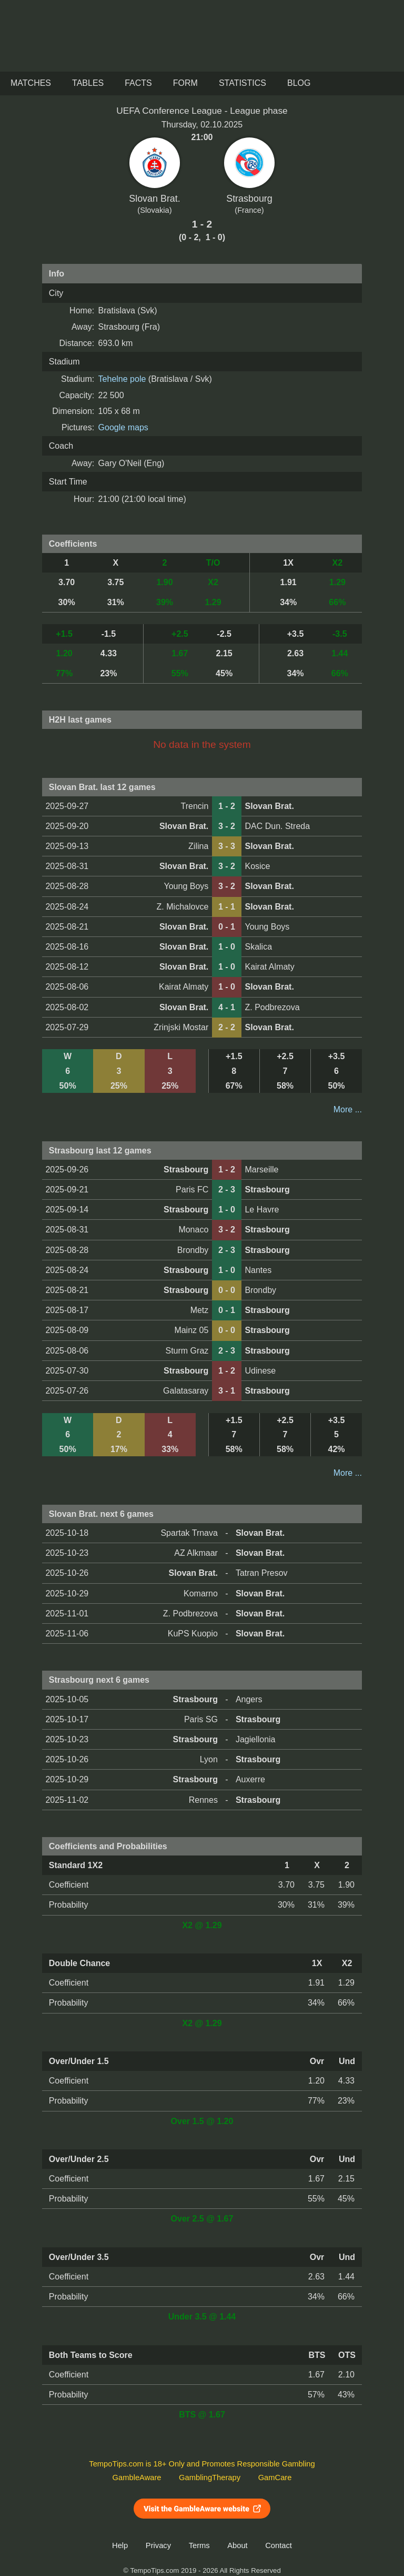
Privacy (158, 2545)
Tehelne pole (122, 378)
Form (185, 82)
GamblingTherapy (209, 2477)
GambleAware (137, 2477)
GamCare (275, 2477)
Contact (278, 2545)
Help (120, 2545)
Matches (31, 82)
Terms (199, 2545)
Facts (138, 82)
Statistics (242, 82)
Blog (298, 82)
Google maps (123, 427)
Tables (88, 82)
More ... (348, 1109)
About (237, 2545)
